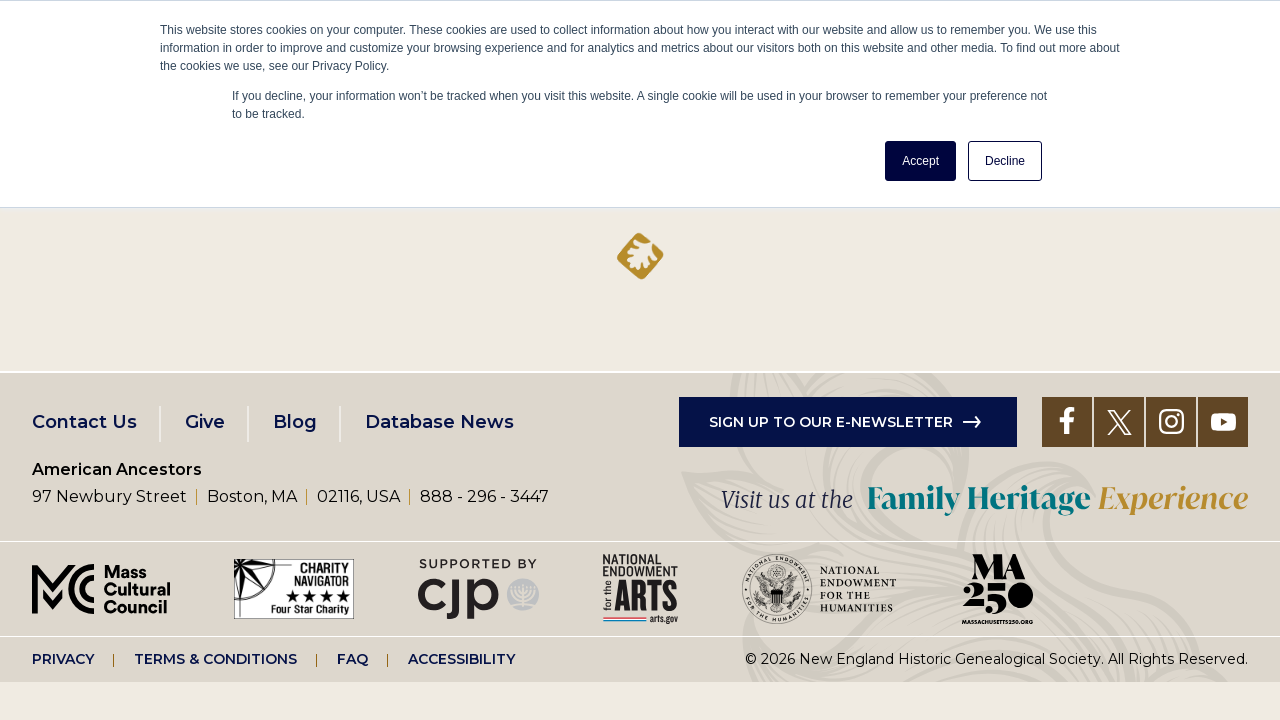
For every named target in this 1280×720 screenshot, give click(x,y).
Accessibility (461, 659)
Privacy (63, 659)
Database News (439, 422)
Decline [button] (1005, 161)
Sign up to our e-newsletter (831, 422)
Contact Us (84, 422)
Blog (295, 422)
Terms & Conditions (215, 659)
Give (205, 422)
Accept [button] (920, 161)
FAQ (352, 659)
